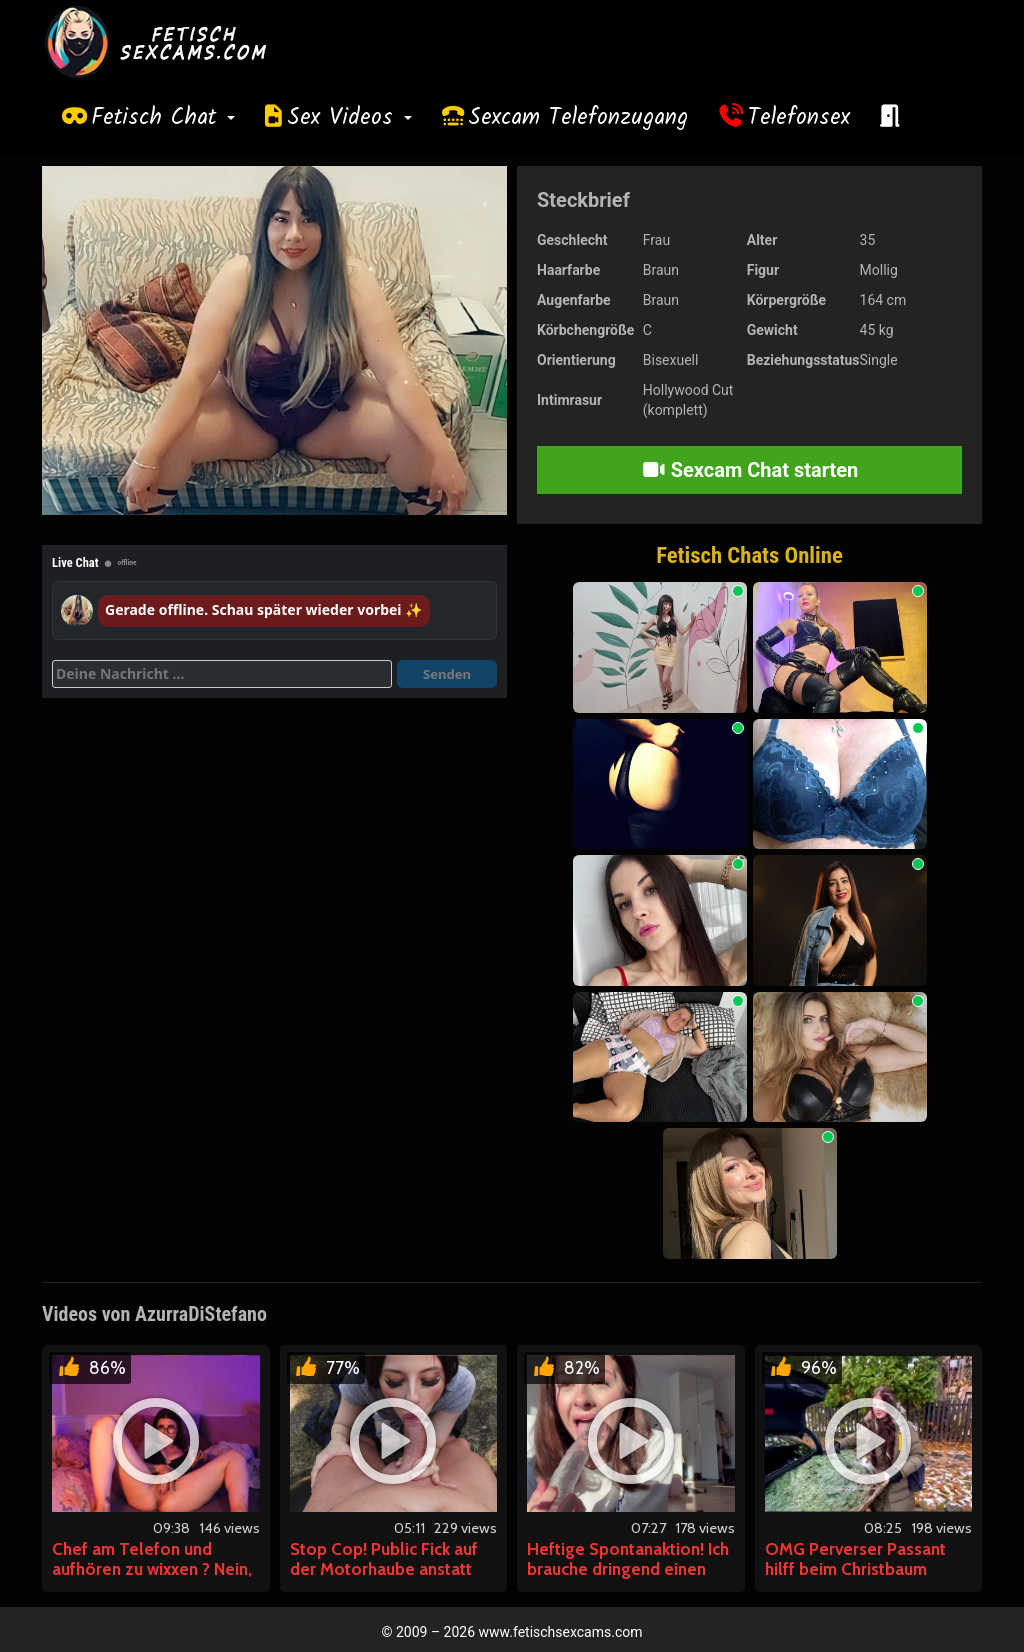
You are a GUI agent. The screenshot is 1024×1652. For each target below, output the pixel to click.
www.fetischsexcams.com (561, 1632)
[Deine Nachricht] (222, 674)
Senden (447, 674)
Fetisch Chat (163, 118)
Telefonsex (799, 118)
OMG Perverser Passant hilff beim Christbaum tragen (855, 1569)
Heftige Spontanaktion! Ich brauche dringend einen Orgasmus (628, 1569)
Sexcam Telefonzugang (578, 118)
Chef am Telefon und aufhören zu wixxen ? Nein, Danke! (152, 1569)
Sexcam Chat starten (750, 470)
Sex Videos (349, 118)
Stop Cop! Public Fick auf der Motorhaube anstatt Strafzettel (384, 1569)
